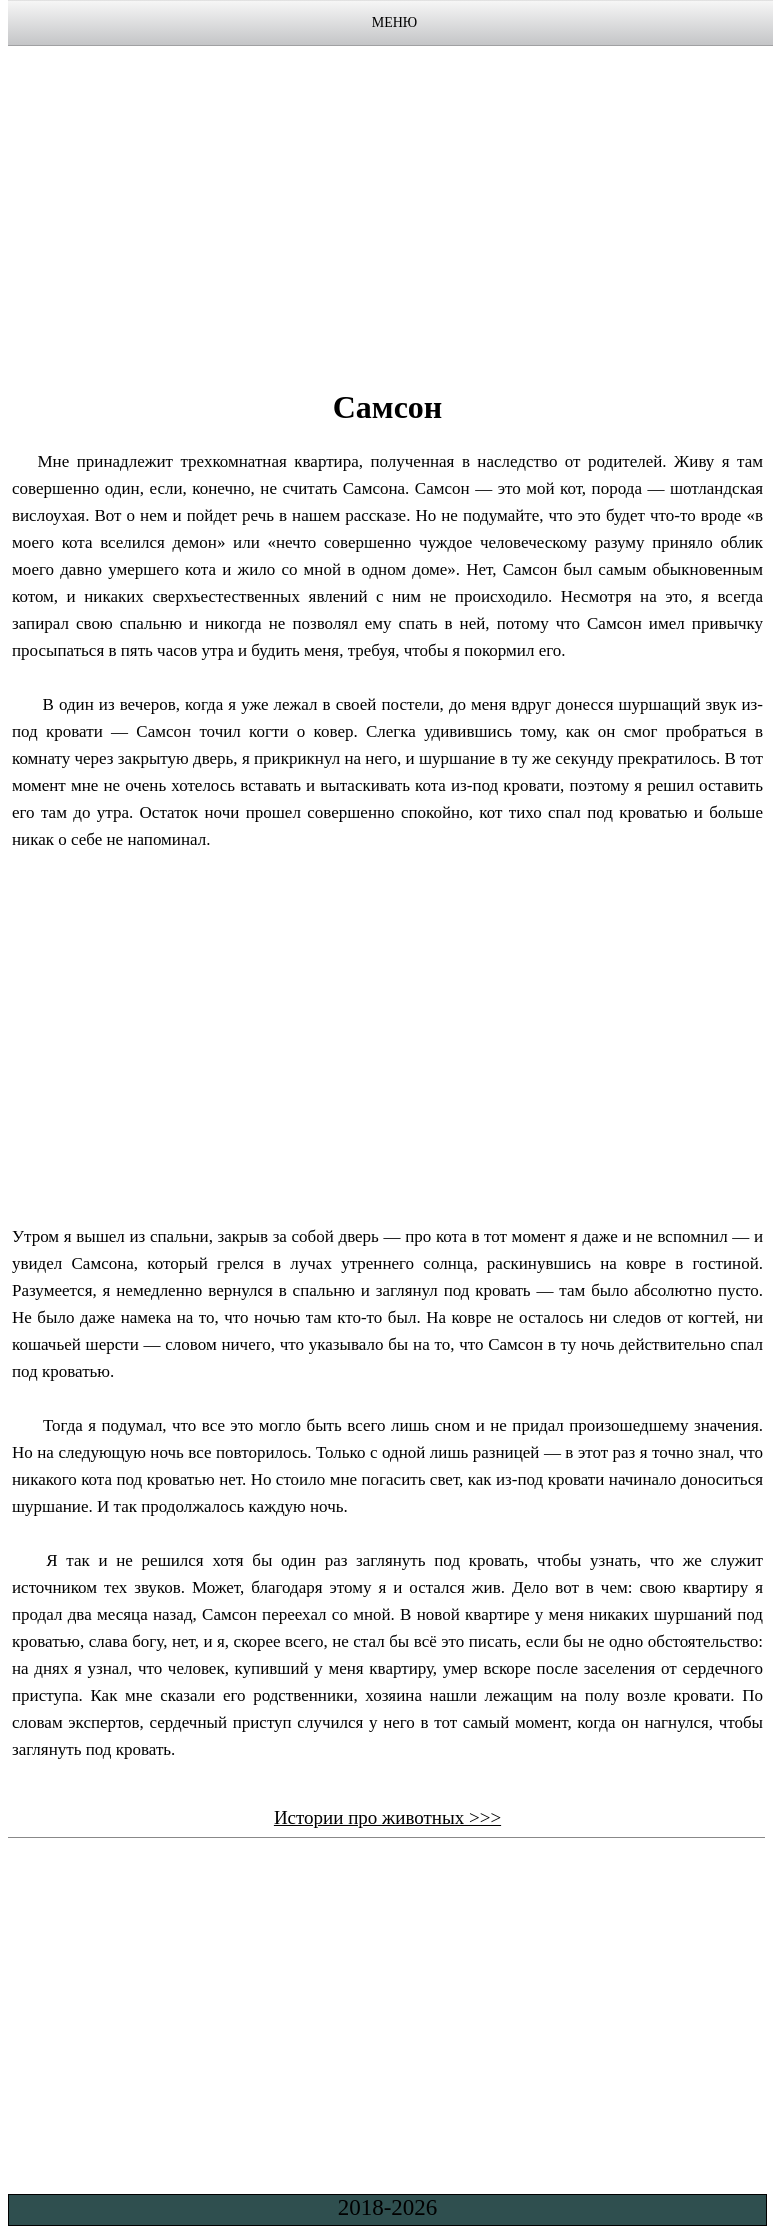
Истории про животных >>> (387, 1817)
